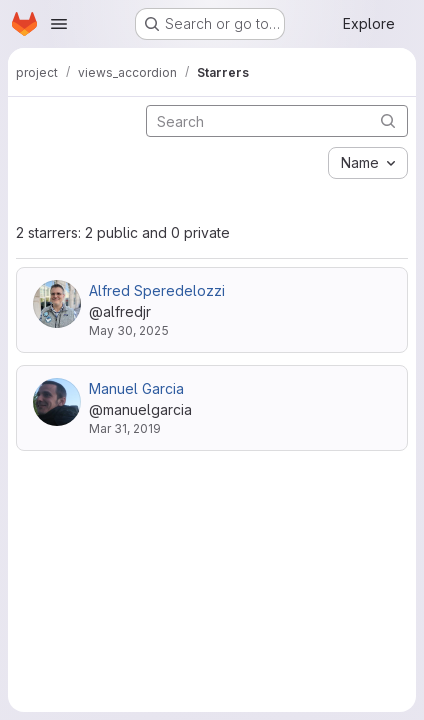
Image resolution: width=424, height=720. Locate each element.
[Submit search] (388, 120)
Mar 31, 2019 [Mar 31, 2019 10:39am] (125, 428)
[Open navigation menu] (59, 24)
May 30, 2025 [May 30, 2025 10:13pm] (129, 330)
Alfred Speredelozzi (157, 290)
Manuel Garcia (136, 388)
